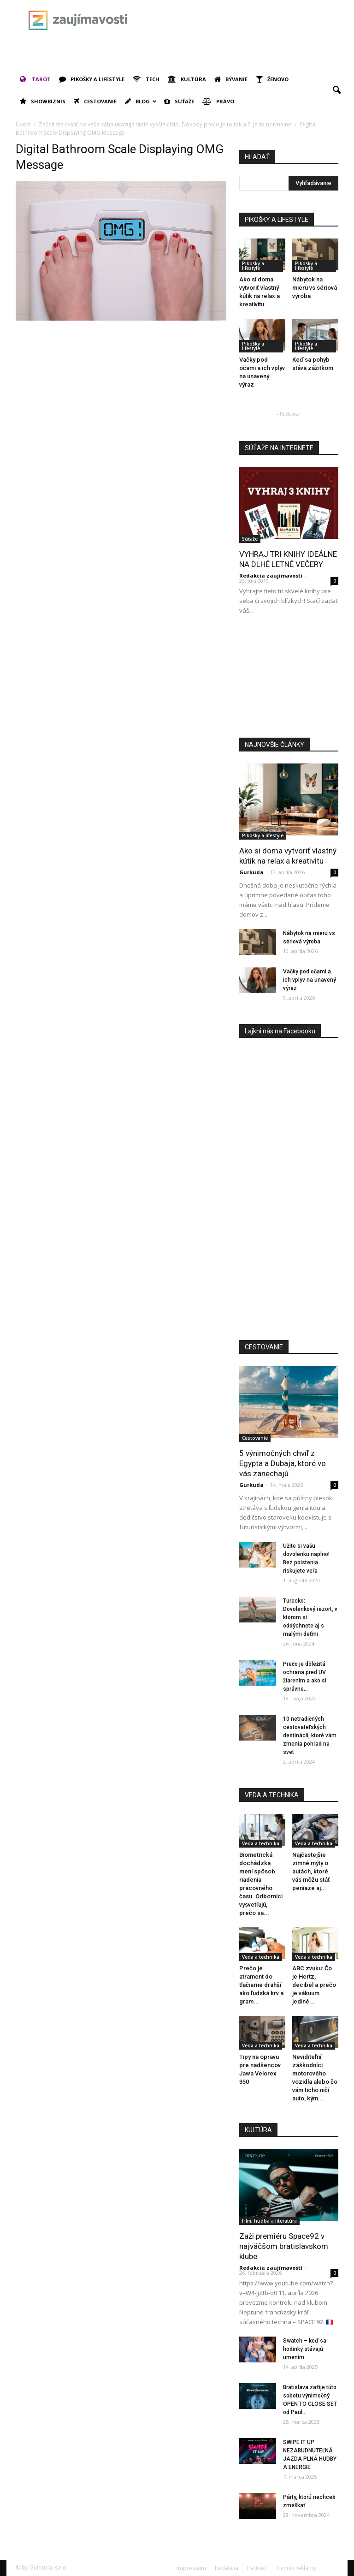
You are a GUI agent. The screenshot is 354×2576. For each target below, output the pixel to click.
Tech (146, 79)
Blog (141, 101)
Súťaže (179, 101)
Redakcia (226, 2568)
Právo (218, 101)
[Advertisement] (124, 54)
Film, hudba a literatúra (269, 2221)
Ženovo (272, 79)
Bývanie (231, 79)
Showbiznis (42, 101)
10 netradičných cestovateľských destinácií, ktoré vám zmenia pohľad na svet (309, 1735)
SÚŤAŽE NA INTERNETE (279, 448)
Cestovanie (95, 101)
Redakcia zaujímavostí (270, 575)
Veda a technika (260, 1843)
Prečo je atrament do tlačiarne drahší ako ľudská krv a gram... (261, 1985)
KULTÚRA (258, 2130)
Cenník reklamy (296, 2568)
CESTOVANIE (264, 1347)
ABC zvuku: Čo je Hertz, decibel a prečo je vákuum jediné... (314, 1985)
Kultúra (187, 79)
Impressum (191, 2568)
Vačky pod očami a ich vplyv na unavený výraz (309, 979)
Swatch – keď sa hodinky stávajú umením (304, 2349)
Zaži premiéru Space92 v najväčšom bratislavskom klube (283, 2246)
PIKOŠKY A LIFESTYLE (276, 219)
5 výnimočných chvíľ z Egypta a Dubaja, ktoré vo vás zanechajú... (282, 1463)
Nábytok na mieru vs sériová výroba (314, 287)
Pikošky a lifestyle (91, 79)
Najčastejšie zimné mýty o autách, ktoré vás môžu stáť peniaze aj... (311, 1871)
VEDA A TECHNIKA (272, 1795)
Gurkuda (251, 872)
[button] (336, 90)
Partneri (257, 2568)
